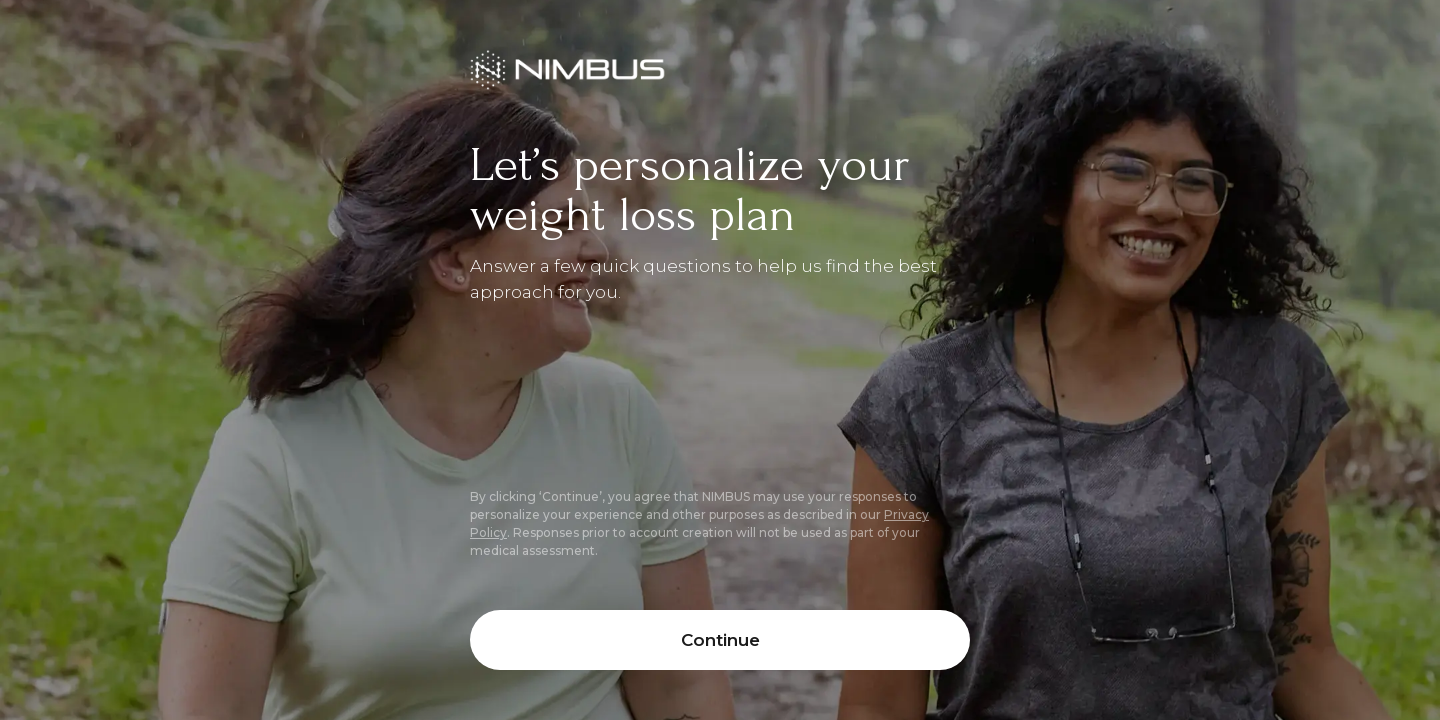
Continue (720, 640)
